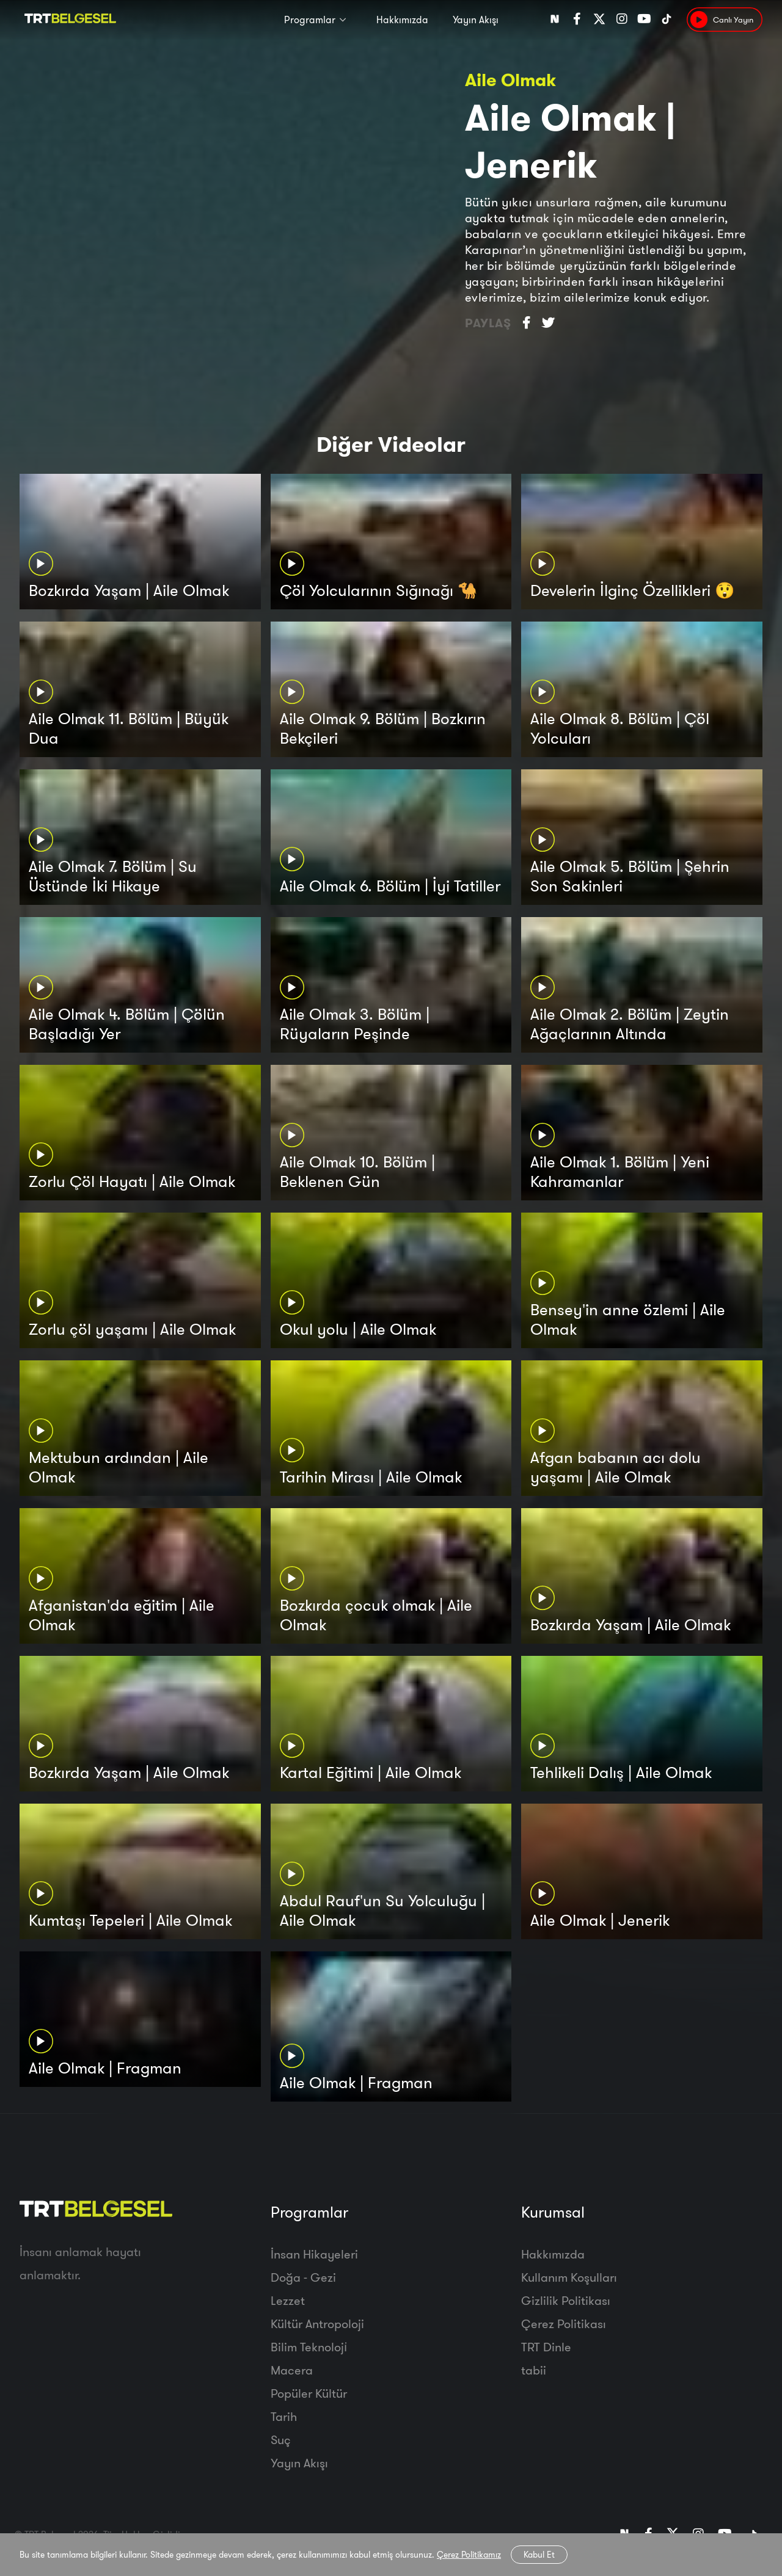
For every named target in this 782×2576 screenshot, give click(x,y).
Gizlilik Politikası (565, 2300)
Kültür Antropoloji (317, 2323)
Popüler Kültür (309, 2393)
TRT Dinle (546, 2346)
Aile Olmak (510, 79)
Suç (281, 2439)
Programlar (309, 19)
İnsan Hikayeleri (314, 2254)
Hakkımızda (402, 19)
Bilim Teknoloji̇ (309, 2346)
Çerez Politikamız (469, 2554)
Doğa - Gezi (303, 2277)
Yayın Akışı (476, 19)
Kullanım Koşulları (569, 2277)
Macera (292, 2370)
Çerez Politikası (563, 2323)
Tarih (284, 2416)
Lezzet (288, 2300)
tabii (533, 2370)
